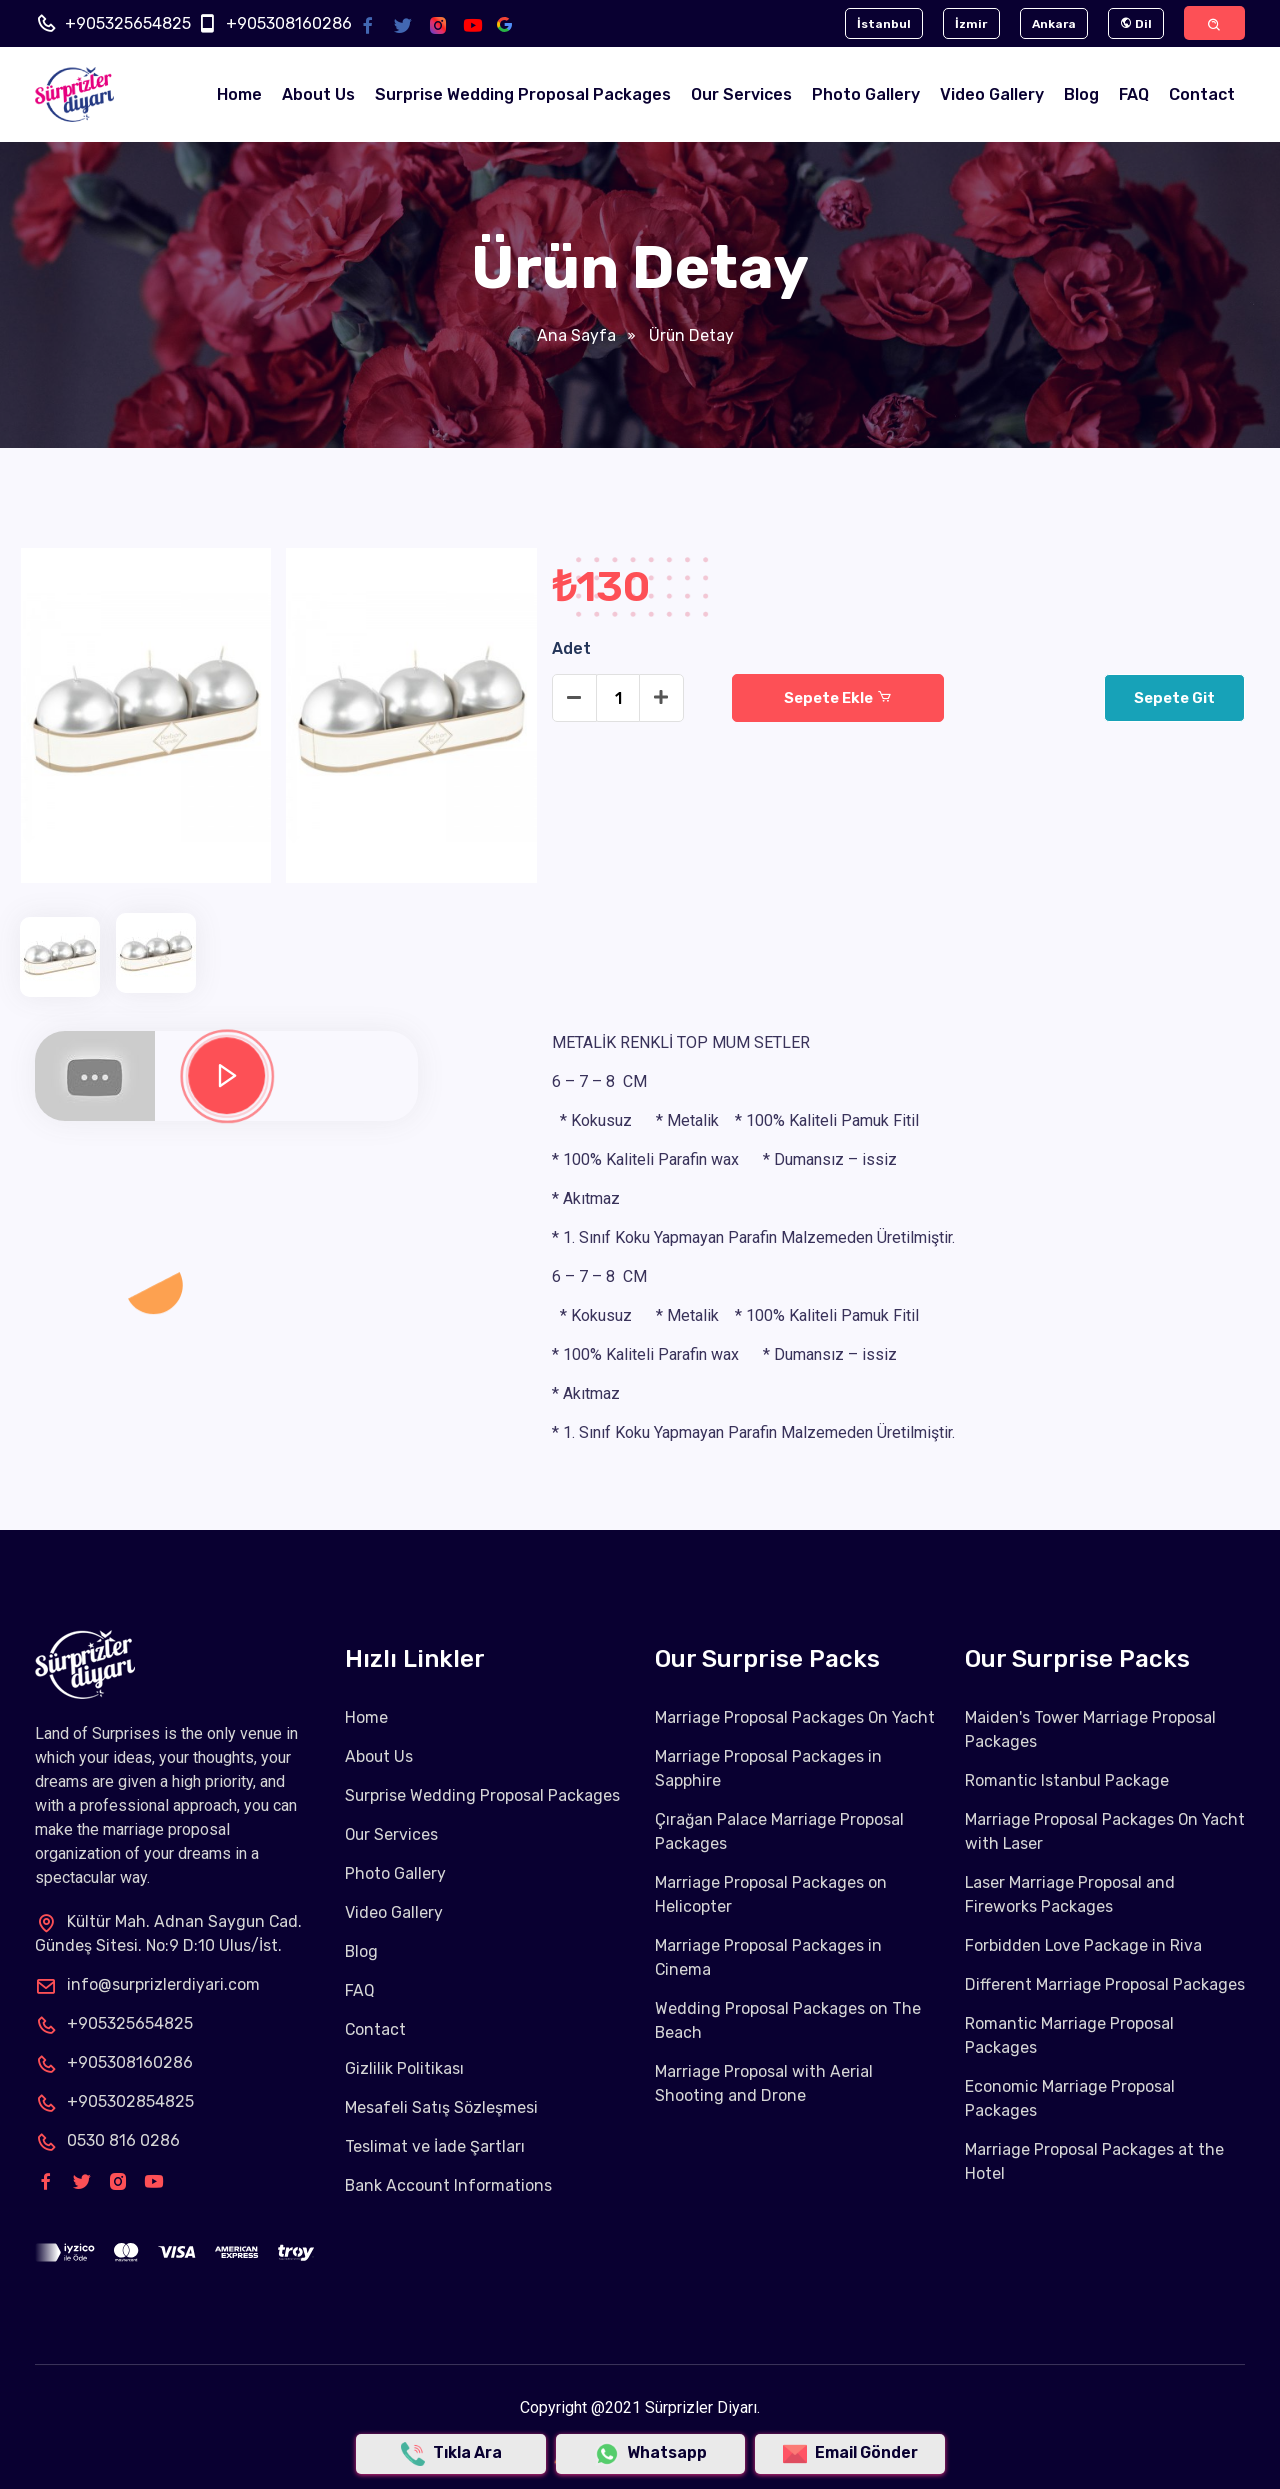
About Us (318, 95)
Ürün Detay (689, 336)
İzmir (964, 24)
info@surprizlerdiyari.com (148, 1984)
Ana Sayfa (575, 336)
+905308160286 (289, 23)
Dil (1132, 24)
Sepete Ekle (838, 699)
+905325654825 (128, 23)
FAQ (1134, 95)
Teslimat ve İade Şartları (435, 2147)
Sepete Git (1173, 699)
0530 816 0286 (107, 2140)
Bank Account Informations (449, 2186)
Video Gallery (992, 95)
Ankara (1048, 24)
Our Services (741, 95)
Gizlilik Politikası (404, 2069)
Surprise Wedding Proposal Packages (523, 95)
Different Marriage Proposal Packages (1105, 1985)
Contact (1202, 95)
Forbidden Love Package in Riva (1084, 1946)
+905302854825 (114, 2101)
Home (239, 95)
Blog (1081, 95)
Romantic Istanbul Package (1067, 1781)
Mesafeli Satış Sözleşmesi (441, 2108)
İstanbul (875, 24)
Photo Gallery (866, 95)
